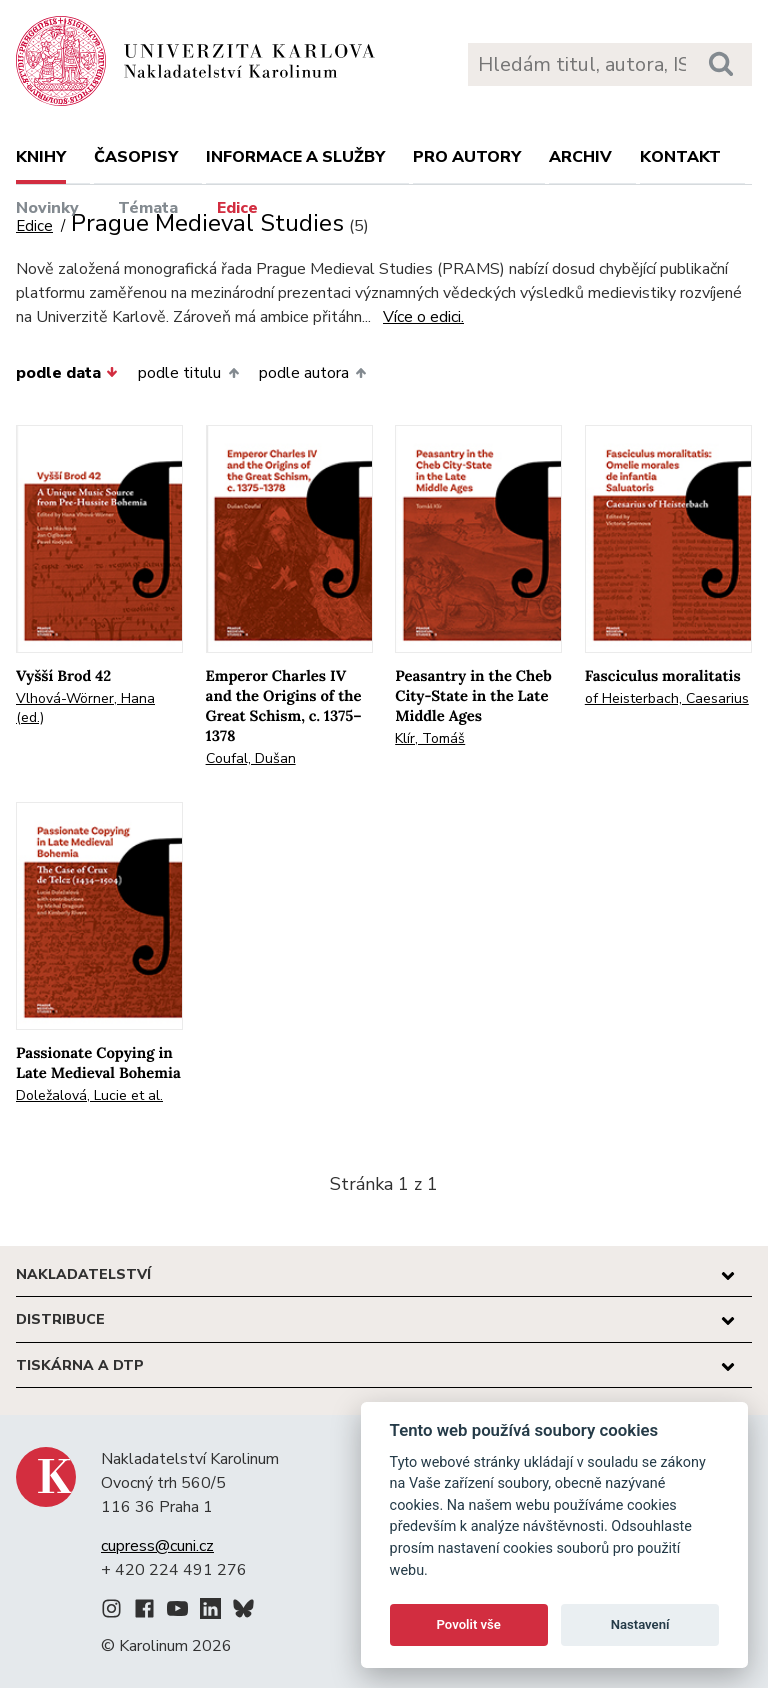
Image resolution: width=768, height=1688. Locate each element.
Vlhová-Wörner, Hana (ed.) (85, 708)
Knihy (41, 157)
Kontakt (680, 157)
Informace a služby (295, 157)
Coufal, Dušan (251, 758)
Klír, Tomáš (430, 738)
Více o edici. (423, 317)
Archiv (580, 157)
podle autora (312, 373)
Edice (237, 208)
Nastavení (640, 1624)
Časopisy (136, 157)
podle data (67, 373)
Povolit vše (469, 1624)
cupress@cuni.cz (157, 1546)
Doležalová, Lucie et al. (89, 1095)
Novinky (47, 208)
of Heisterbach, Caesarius (667, 698)
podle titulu (188, 373)
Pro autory (467, 157)
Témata (148, 208)
